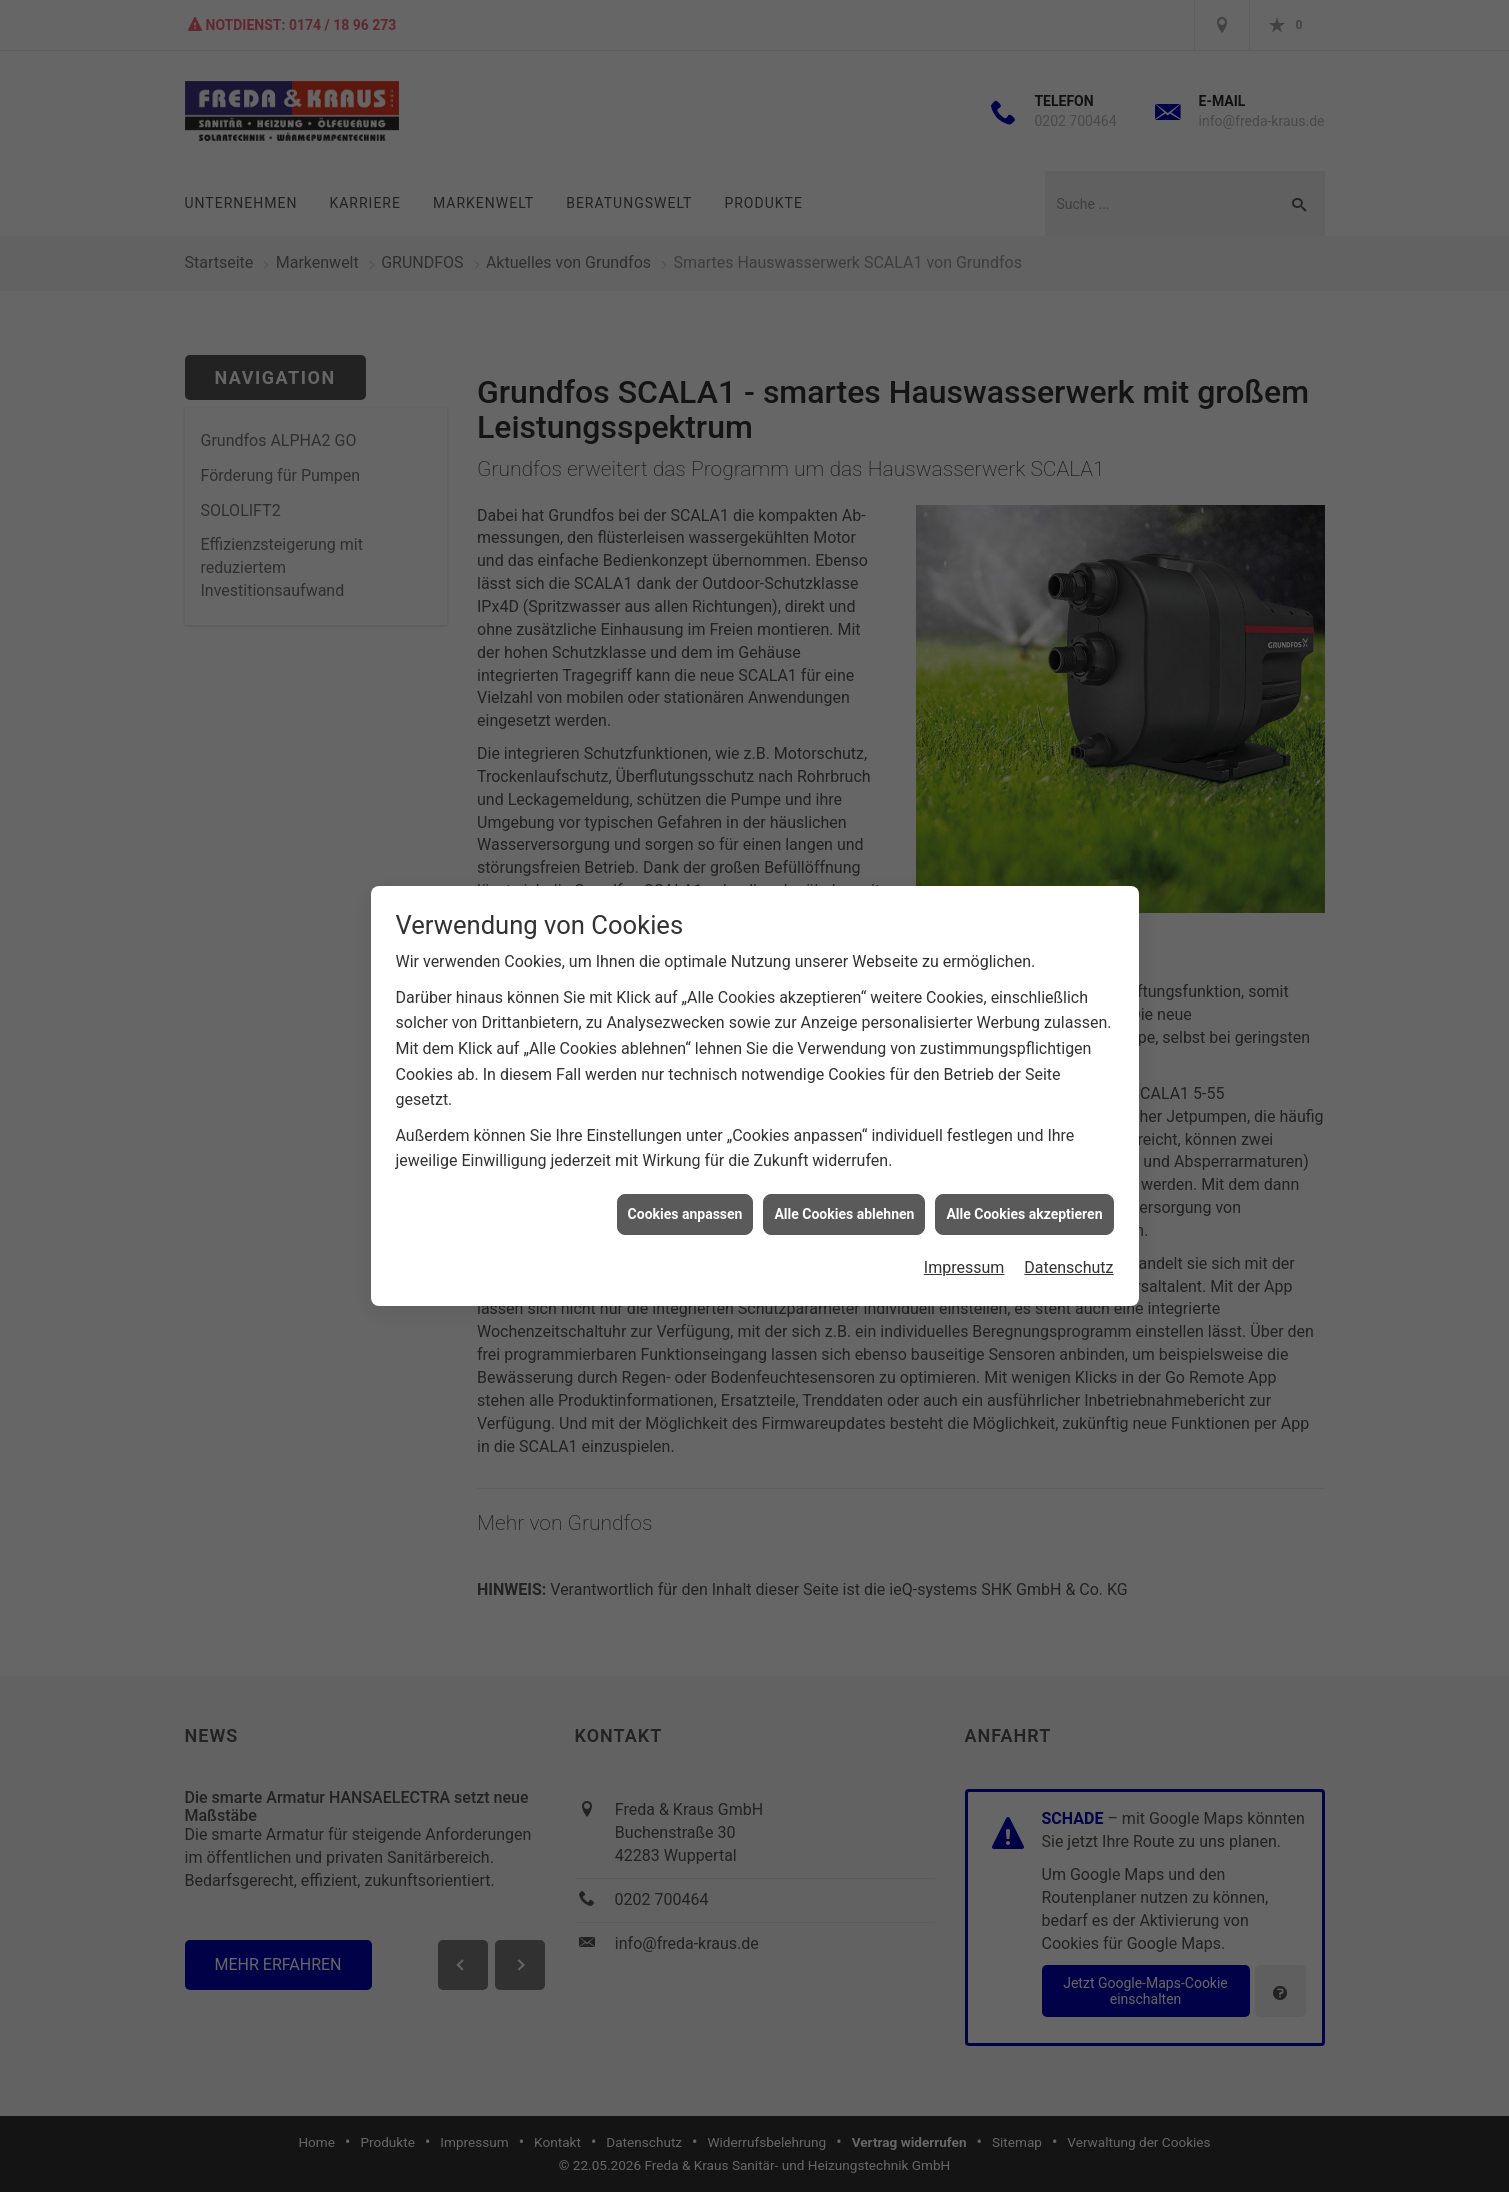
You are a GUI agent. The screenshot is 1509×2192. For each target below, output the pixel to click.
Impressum (964, 1227)
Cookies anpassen (685, 1173)
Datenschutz (1068, 1227)
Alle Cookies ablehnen (844, 1173)
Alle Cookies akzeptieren (1024, 1173)
